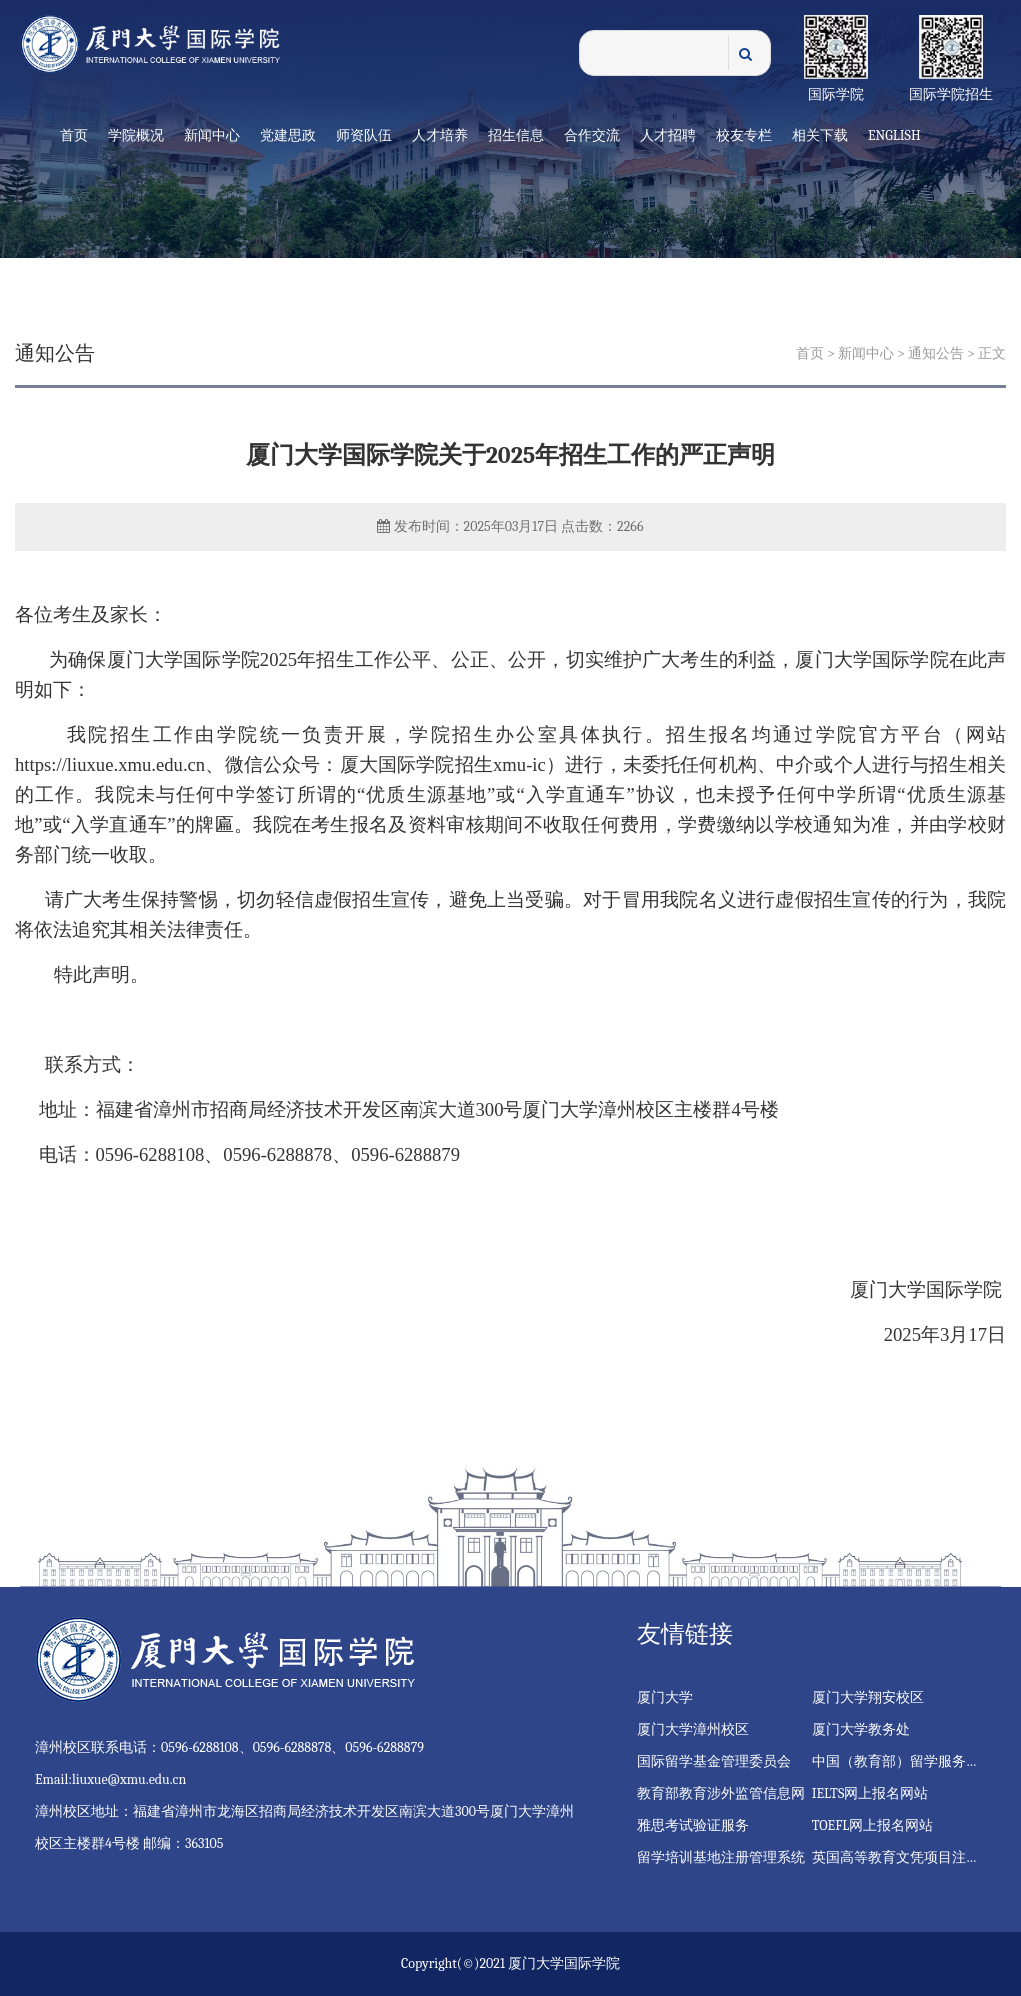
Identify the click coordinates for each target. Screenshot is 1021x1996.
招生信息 (516, 135)
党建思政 (288, 135)
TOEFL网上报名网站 (873, 1825)
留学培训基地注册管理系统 (721, 1857)
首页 (74, 135)
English (894, 135)
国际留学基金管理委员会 (714, 1761)
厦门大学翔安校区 (868, 1697)
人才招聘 (668, 135)
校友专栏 (744, 135)
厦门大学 (665, 1697)
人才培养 (440, 135)
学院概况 (136, 135)
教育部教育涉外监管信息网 (721, 1793)
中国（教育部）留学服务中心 (903, 1761)
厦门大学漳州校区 (693, 1729)
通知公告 (936, 353)
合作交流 (592, 135)
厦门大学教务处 (861, 1729)
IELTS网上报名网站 (870, 1793)
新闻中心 (212, 135)
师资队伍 (364, 135)
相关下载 (820, 135)
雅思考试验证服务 (693, 1825)
